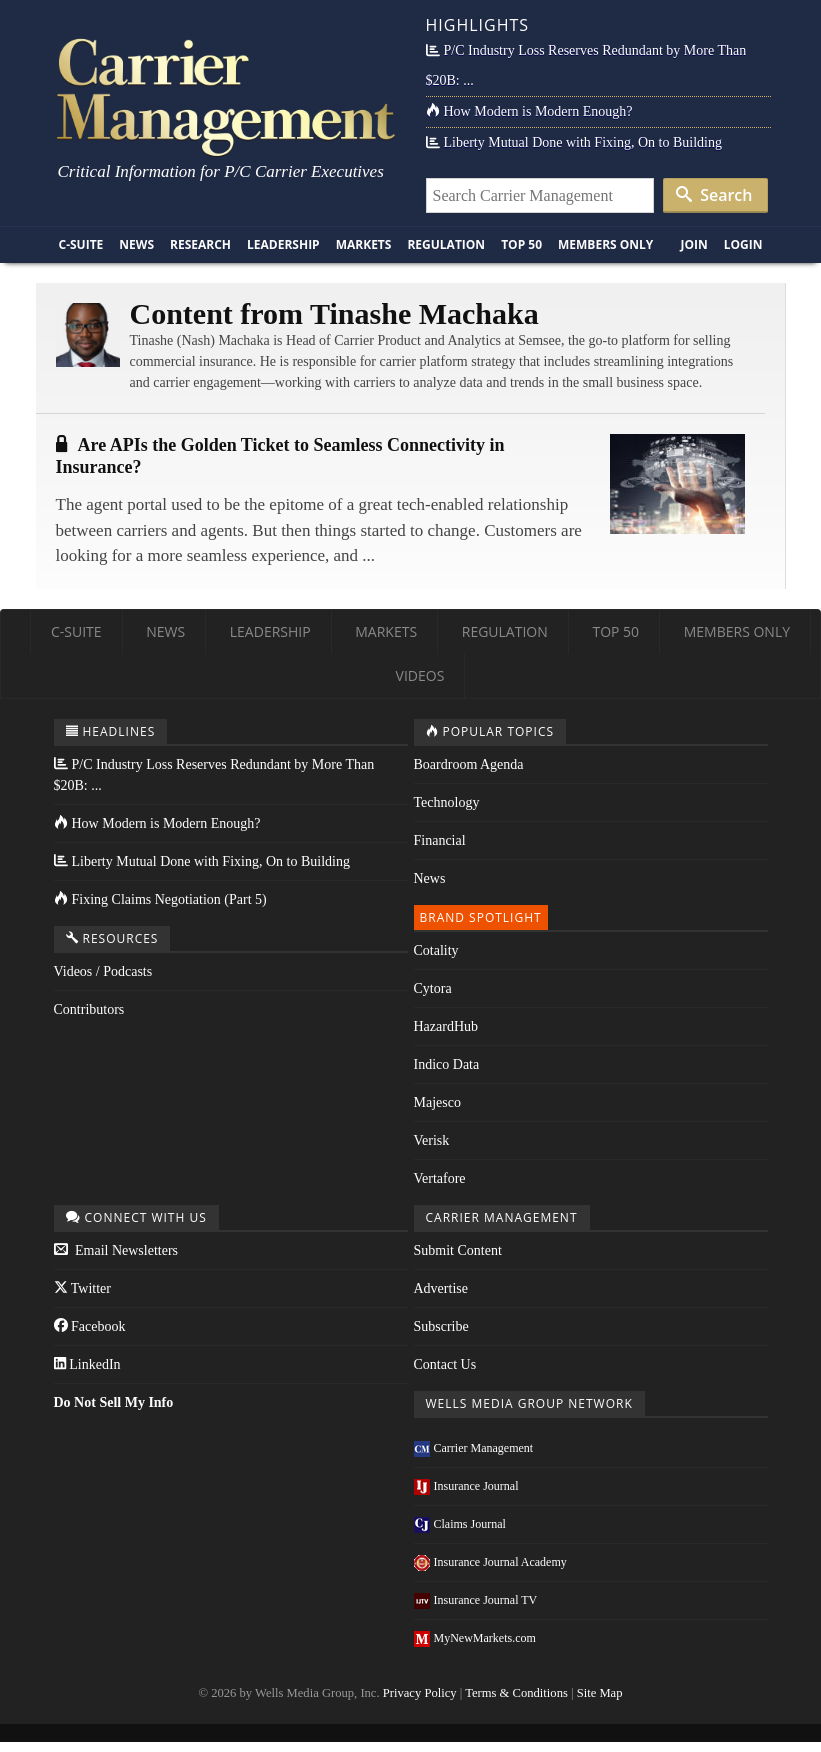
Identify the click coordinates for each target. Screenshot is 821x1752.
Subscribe (441, 1326)
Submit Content (458, 1250)
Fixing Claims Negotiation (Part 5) (160, 899)
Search (714, 195)
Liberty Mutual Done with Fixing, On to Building (574, 142)
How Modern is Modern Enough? (529, 111)
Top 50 (521, 244)
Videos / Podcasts (103, 971)
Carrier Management (474, 1448)
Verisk (432, 1140)
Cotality (436, 950)
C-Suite (81, 244)
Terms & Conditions (516, 1693)
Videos (420, 675)
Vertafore (440, 1178)
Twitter (82, 1288)
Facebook (90, 1326)
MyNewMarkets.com (475, 1638)
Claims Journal (460, 1524)
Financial (440, 840)
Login (743, 244)
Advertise (441, 1288)
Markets (364, 244)
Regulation (446, 244)
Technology (447, 802)
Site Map (600, 1693)
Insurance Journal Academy (490, 1562)
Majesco (437, 1102)
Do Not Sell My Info (114, 1402)
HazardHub (446, 1026)
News (136, 244)
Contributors (89, 1009)
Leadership (283, 244)
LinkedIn (87, 1364)
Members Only (605, 244)
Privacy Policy (420, 1693)
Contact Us (445, 1364)
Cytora (433, 988)
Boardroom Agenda (469, 764)
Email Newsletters (116, 1250)
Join (693, 244)
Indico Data (447, 1064)
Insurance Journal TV (476, 1600)
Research (200, 244)
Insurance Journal (466, 1486)
